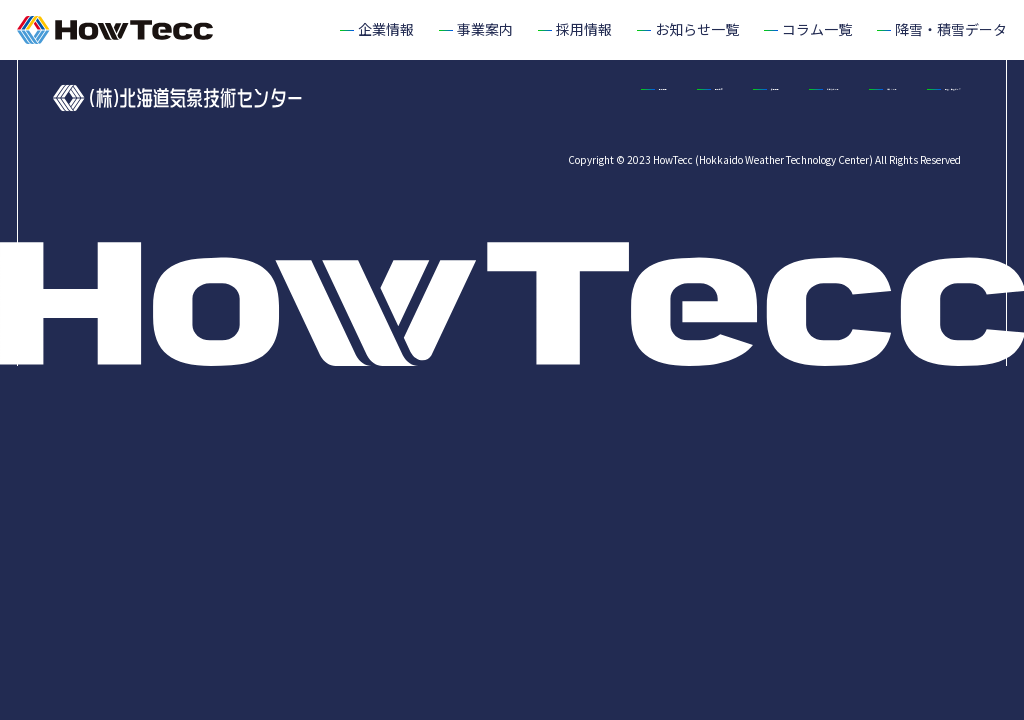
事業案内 (579, 97)
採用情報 (683, 97)
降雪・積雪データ (905, 136)
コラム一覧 (926, 97)
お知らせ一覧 (801, 97)
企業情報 (475, 97)
